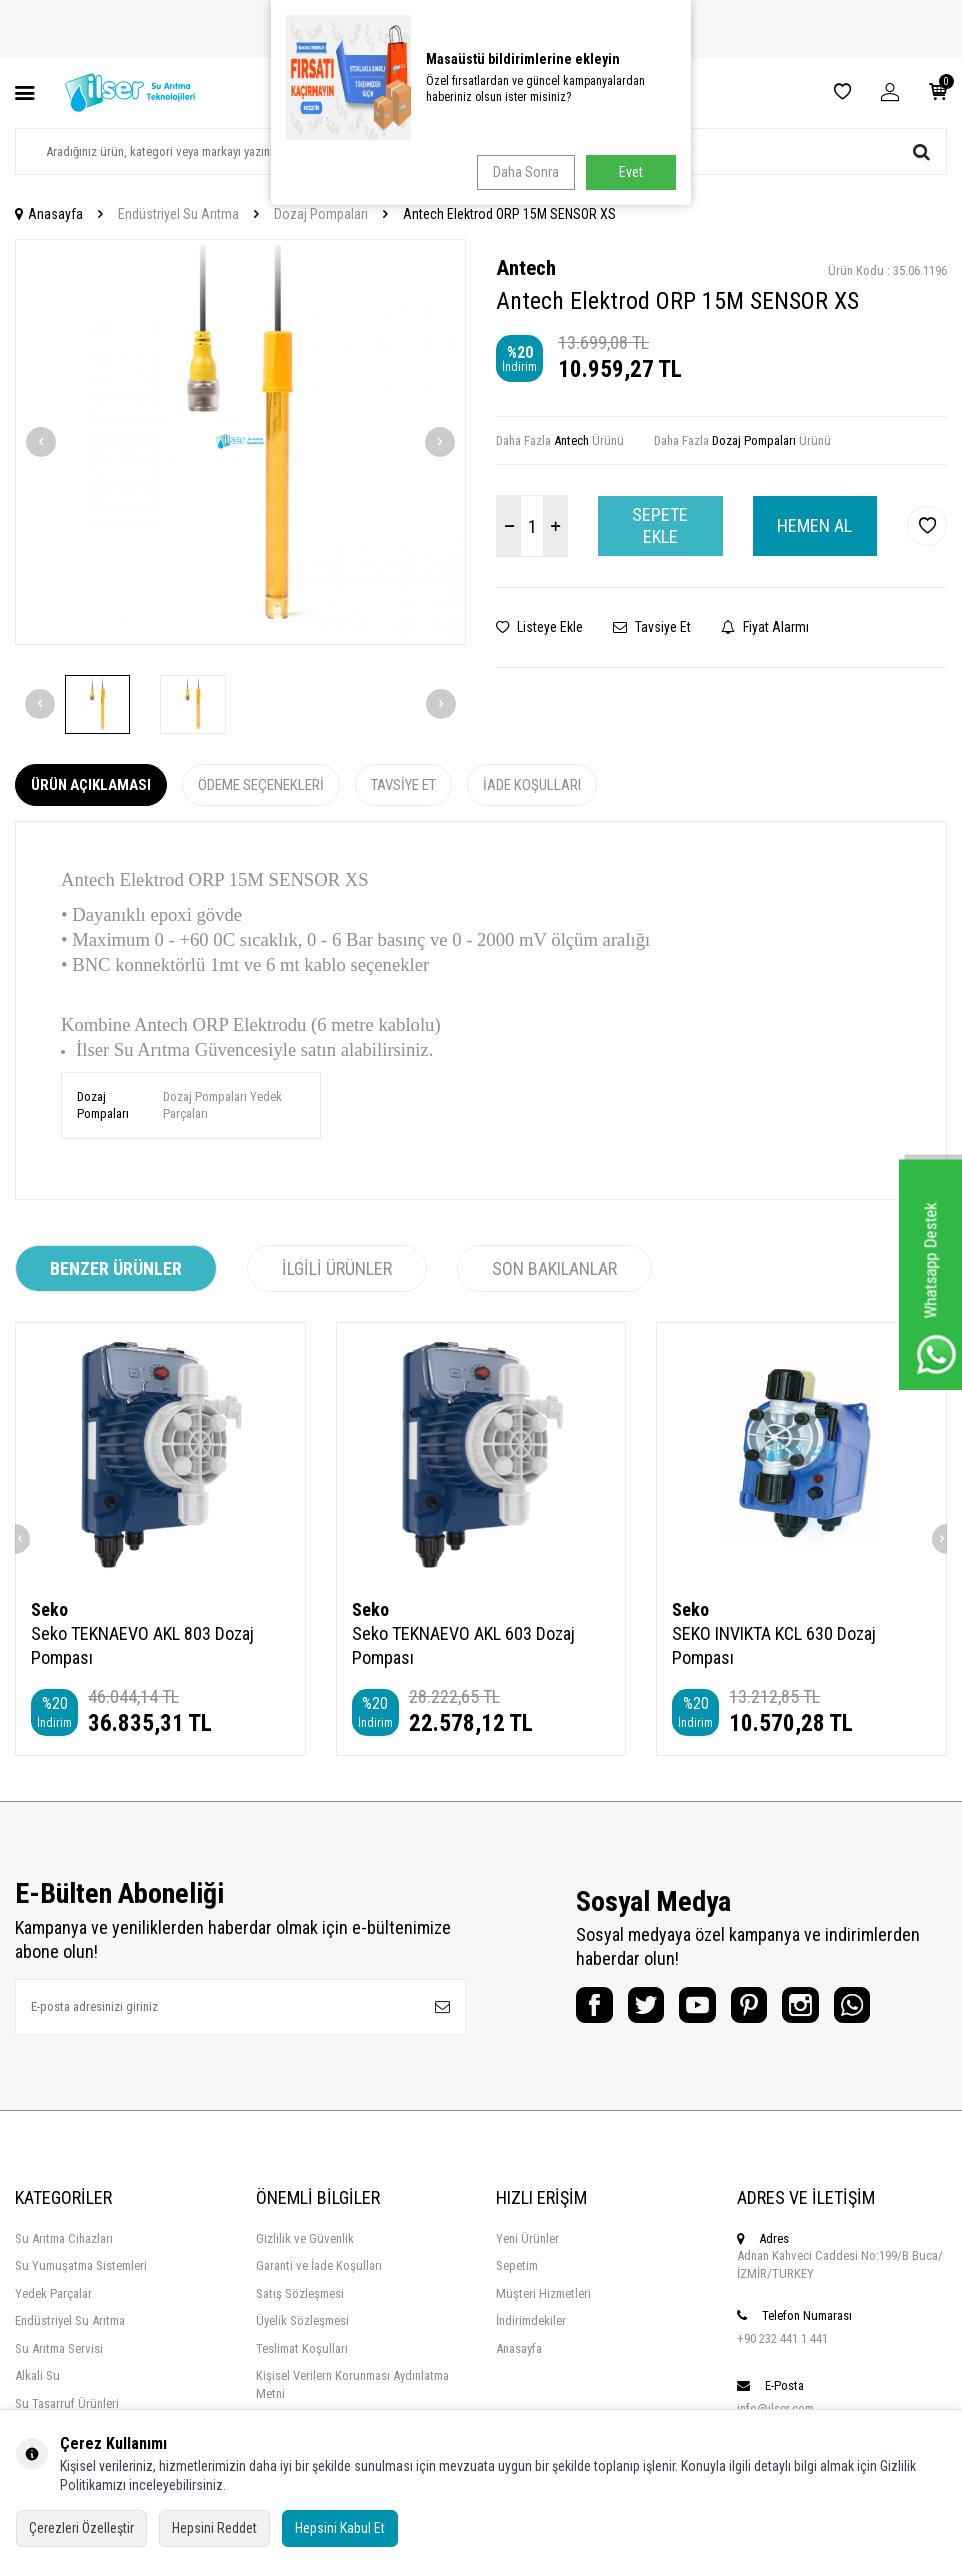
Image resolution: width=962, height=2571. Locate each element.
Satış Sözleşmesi (300, 2293)
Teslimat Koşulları (302, 2348)
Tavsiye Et (652, 627)
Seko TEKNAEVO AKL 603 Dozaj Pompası (463, 1645)
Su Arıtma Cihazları (64, 2238)
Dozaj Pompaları (321, 214)
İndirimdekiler (531, 2320)
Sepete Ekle (660, 525)
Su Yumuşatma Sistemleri (81, 2265)
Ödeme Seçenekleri (261, 785)
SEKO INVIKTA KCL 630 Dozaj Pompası (774, 1645)
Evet (631, 172)
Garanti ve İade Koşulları (319, 2265)
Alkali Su (37, 2375)
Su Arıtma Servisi (59, 2348)
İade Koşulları (532, 785)
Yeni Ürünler (527, 2238)
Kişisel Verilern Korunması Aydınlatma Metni (352, 2384)
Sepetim (517, 2265)
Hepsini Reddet (214, 2528)
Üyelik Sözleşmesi (302, 2320)
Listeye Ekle (539, 627)
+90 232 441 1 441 (782, 2338)
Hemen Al (814, 525)
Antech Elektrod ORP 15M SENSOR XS (509, 214)
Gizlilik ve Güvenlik (305, 2238)
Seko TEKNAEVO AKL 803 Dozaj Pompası (142, 1645)
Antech (526, 268)
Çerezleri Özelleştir (81, 2528)
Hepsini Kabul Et (340, 2528)
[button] (41, 442)
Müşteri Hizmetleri (543, 2293)
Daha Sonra (522, 172)
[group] (240, 442)
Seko (49, 1609)
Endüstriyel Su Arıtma (178, 214)
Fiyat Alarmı (765, 627)
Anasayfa (49, 214)
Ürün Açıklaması (91, 785)
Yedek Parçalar (53, 2293)
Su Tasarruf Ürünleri (67, 2403)
